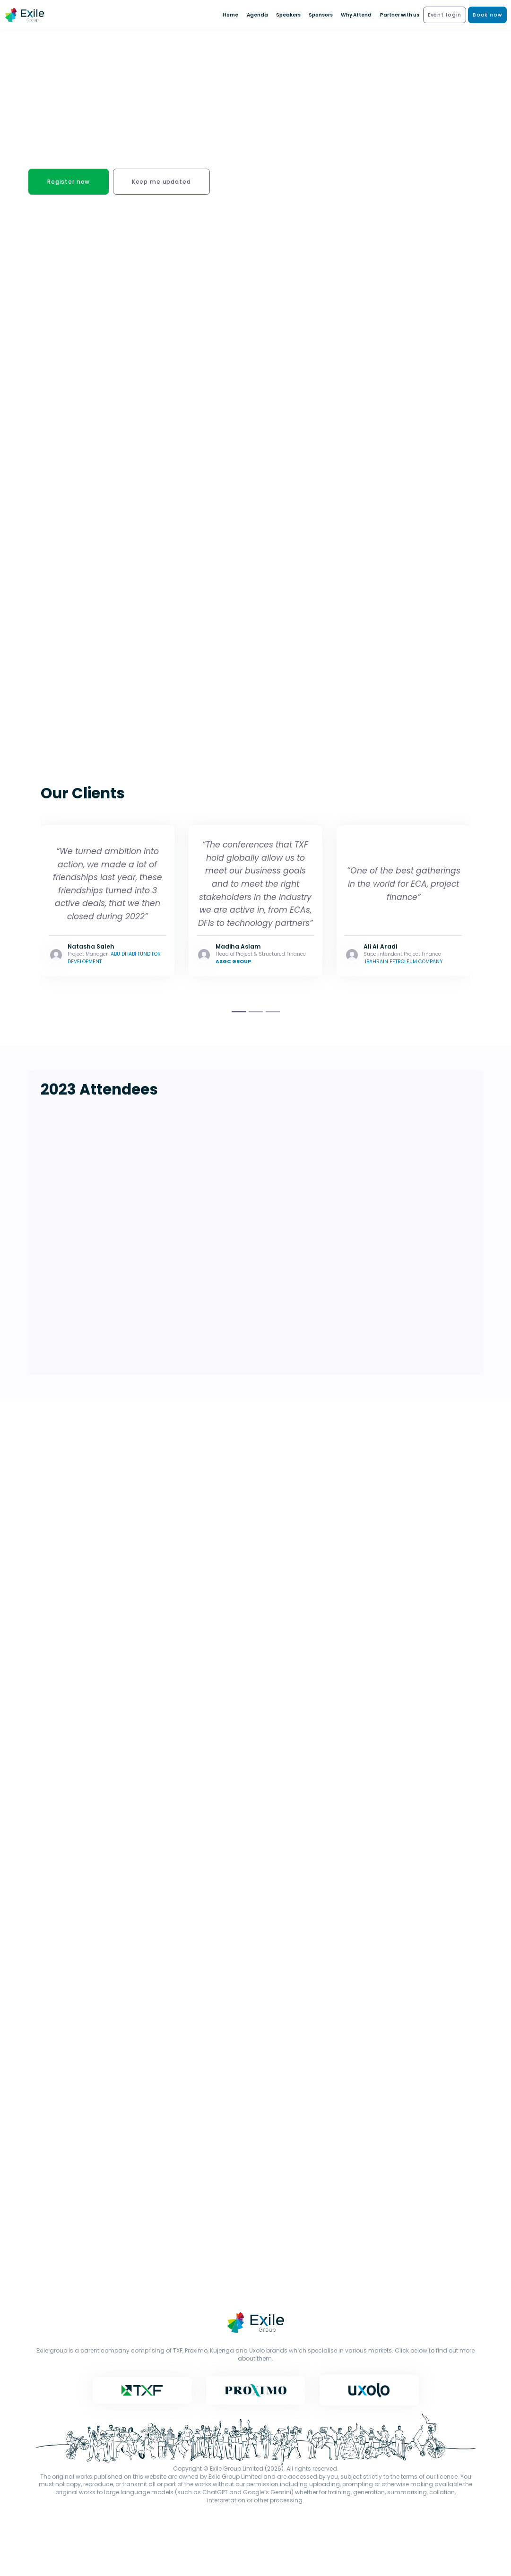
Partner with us (399, 14)
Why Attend (356, 14)
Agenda (257, 14)
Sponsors (321, 14)
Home (230, 14)
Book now (487, 14)
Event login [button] (445, 14)
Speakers (288, 14)
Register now (68, 182)
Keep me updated (161, 182)
